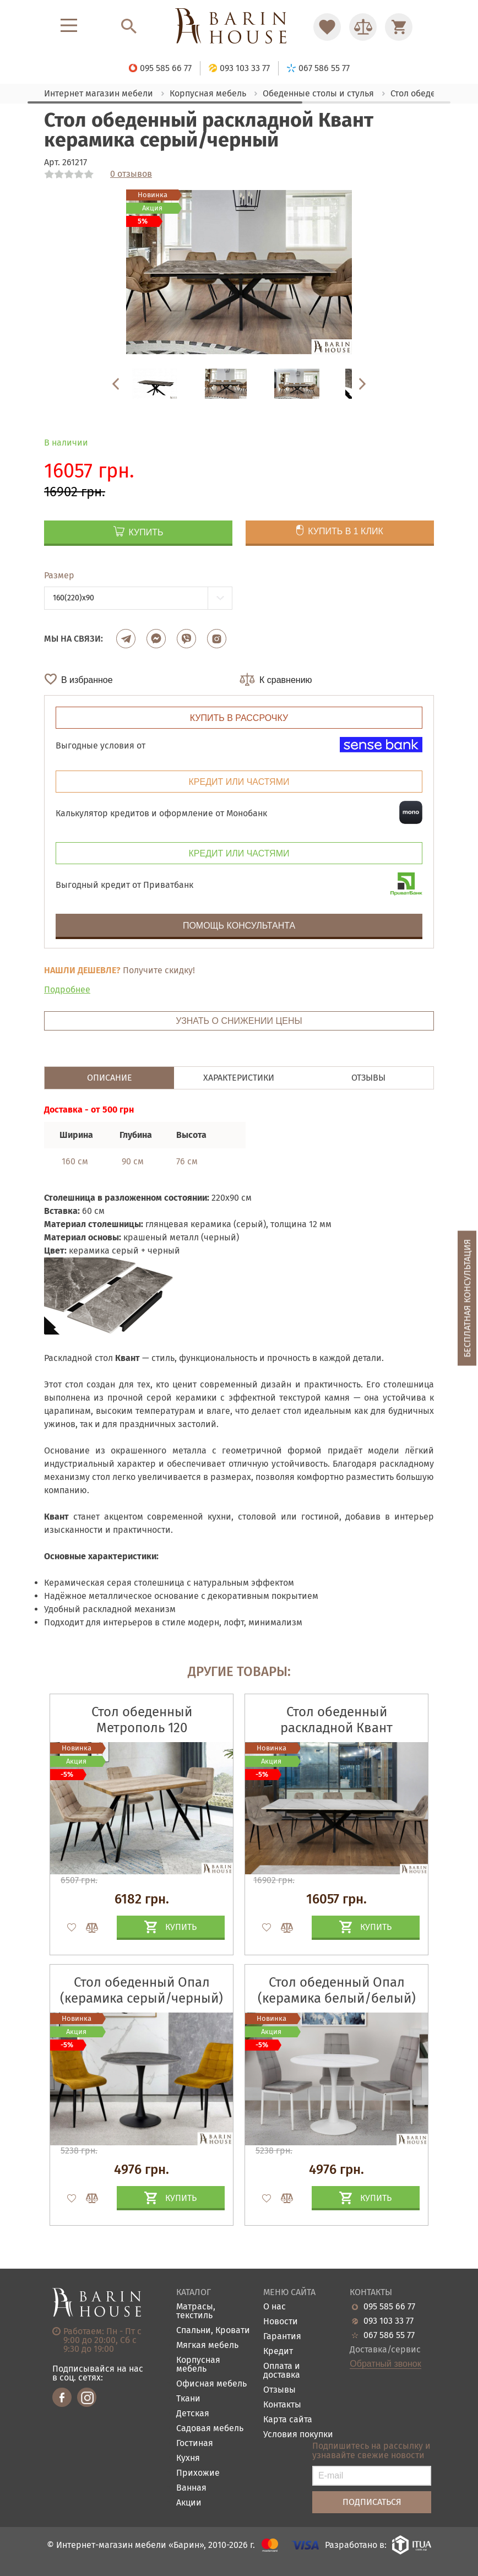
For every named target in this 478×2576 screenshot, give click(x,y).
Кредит (278, 2351)
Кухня (188, 2458)
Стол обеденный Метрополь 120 (141, 1720)
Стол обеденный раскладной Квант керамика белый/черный (337, 1727)
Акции (189, 2503)
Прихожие (198, 2473)
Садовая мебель (209, 2428)
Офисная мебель (211, 2384)
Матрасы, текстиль (195, 2311)
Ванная (191, 2488)
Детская (192, 2413)
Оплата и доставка (281, 2371)
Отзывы (279, 2390)
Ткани (188, 2399)
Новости (280, 2321)
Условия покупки (298, 2434)
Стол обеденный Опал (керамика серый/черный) (141, 1990)
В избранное (87, 680)
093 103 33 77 (388, 2321)
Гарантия (282, 2336)
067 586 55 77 (389, 2335)
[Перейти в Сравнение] (363, 27)
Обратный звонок (385, 2364)
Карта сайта (287, 2420)
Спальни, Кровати (213, 2330)
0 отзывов (131, 174)
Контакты (282, 2405)
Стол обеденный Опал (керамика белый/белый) (337, 1990)
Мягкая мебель (207, 2345)
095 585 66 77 (389, 2306)
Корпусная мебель (198, 2365)
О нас (274, 2307)
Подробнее (67, 989)
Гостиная (194, 2443)
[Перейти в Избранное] (327, 27)
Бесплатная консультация (467, 1298)
